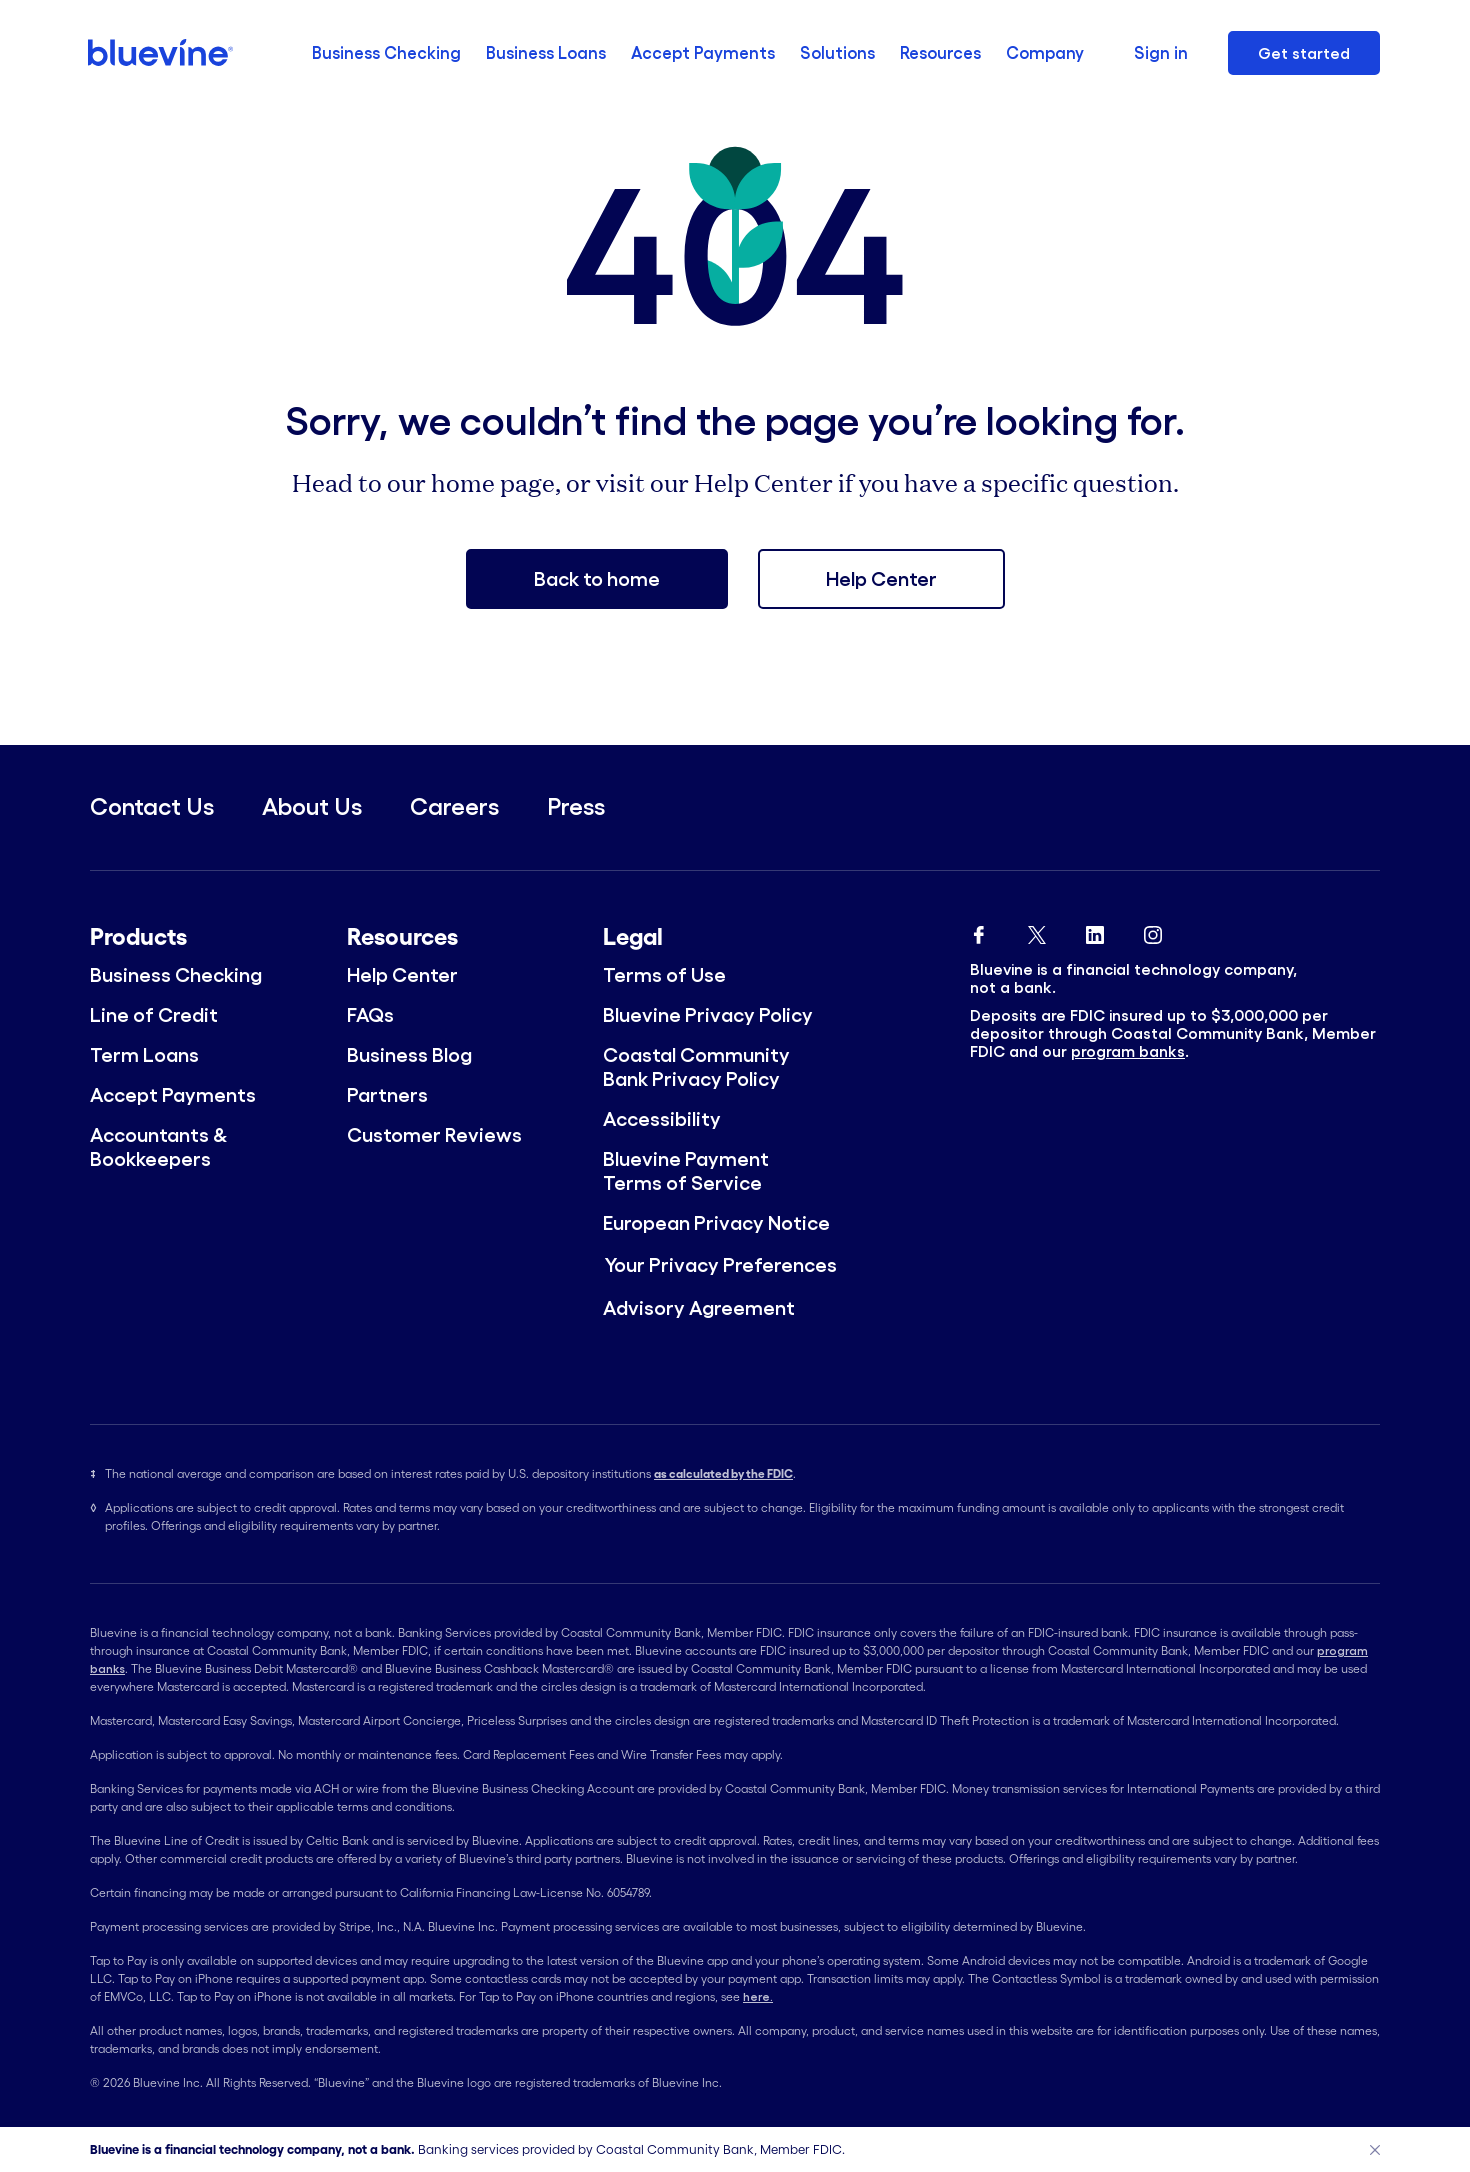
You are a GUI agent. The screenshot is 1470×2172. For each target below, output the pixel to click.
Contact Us (152, 806)
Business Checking (386, 52)
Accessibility (662, 1119)
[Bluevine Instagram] (1153, 931)
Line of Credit (154, 1015)
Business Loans (546, 52)
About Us (312, 806)
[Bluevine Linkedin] (1095, 931)
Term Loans (144, 1055)
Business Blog (409, 1055)
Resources (940, 52)
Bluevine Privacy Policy (708, 1015)
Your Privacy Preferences (721, 1265)
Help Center (881, 579)
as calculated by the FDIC (723, 1473)
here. (758, 1996)
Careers (454, 806)
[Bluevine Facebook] (979, 931)
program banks (1128, 1051)
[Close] (1375, 2150)
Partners (387, 1095)
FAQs (370, 1015)
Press (576, 806)
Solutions (837, 52)
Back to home (597, 579)
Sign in (1161, 52)
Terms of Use (664, 975)
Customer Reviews (434, 1135)
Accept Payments (703, 52)
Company (1045, 52)
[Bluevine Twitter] (1037, 931)
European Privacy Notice (716, 1223)
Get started (1304, 53)
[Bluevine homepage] (161, 52)
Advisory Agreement (699, 1308)
